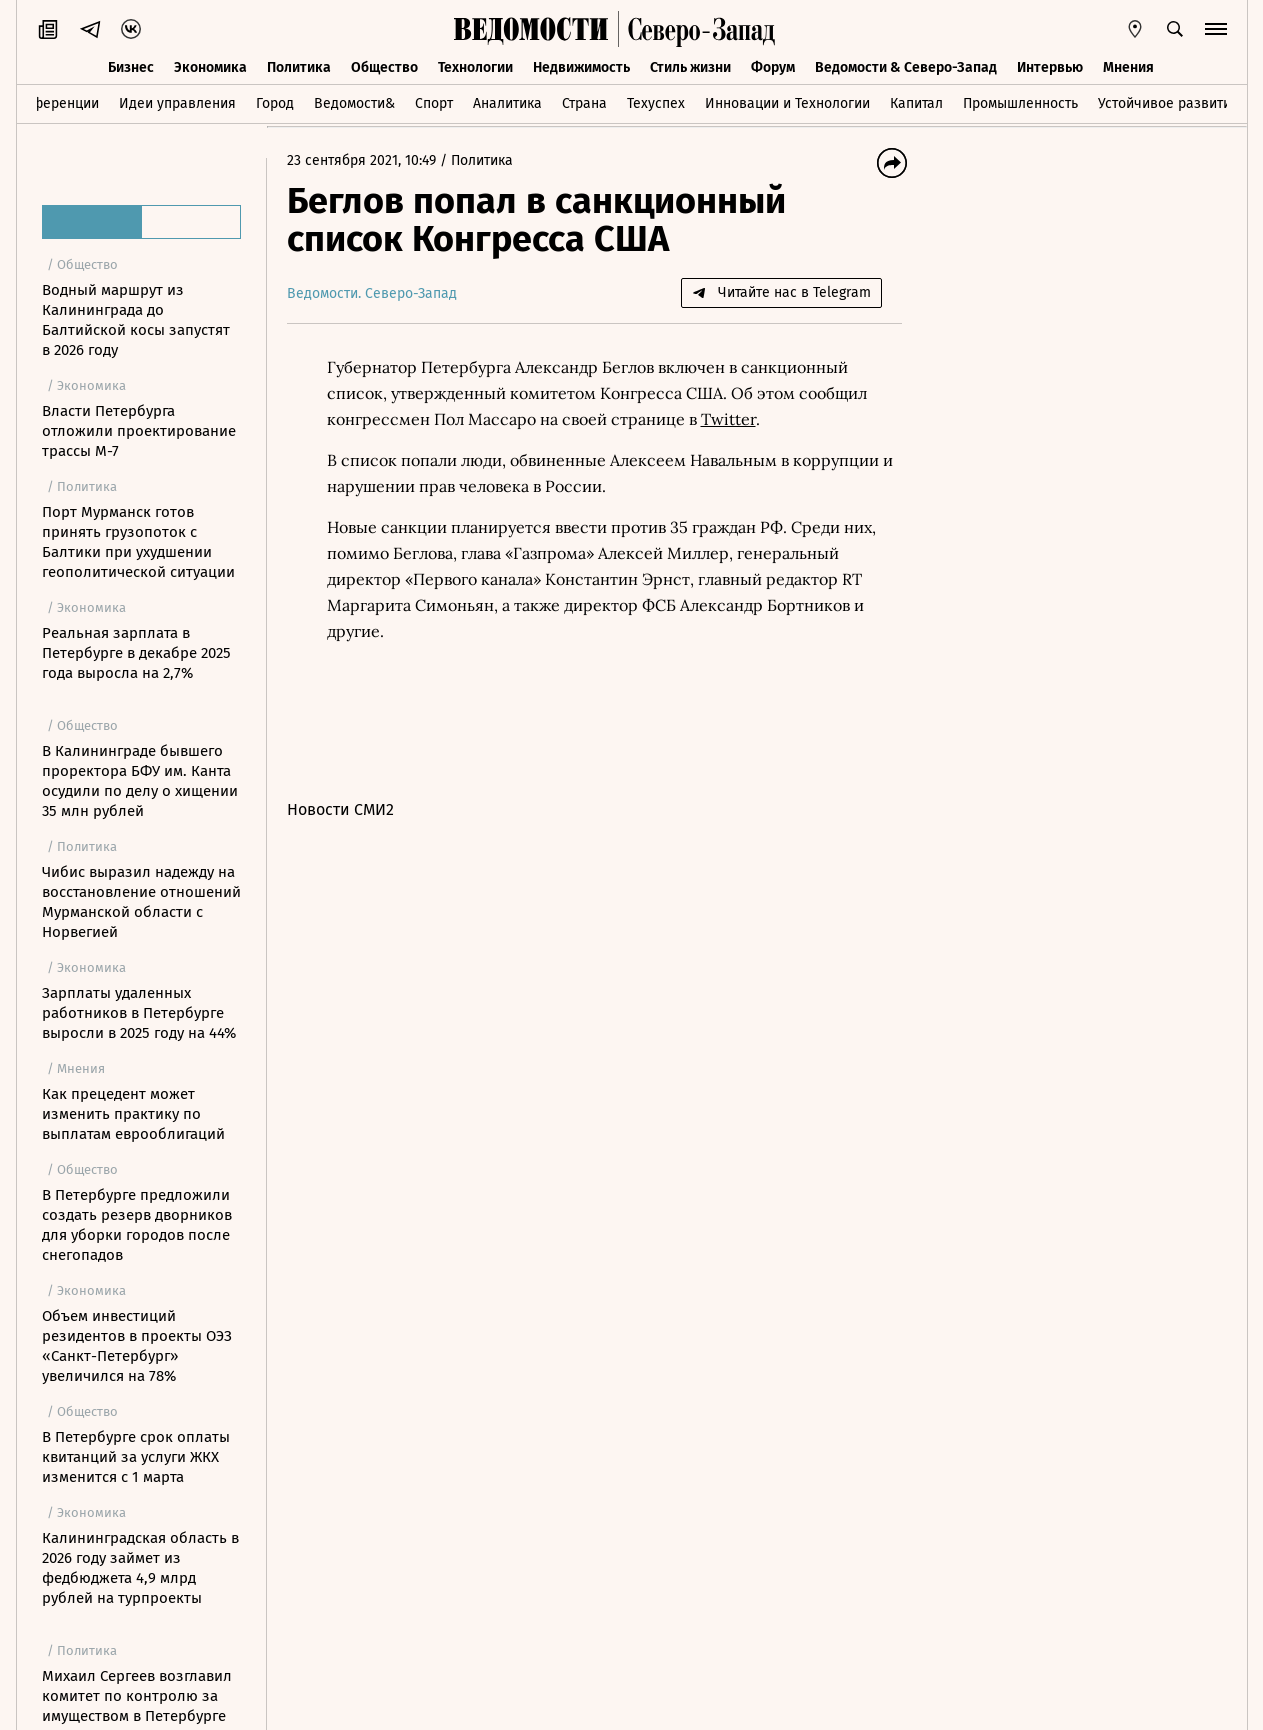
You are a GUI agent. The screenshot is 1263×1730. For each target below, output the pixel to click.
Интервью (1050, 67)
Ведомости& (354, 103)
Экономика (210, 67)
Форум (773, 67)
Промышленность (1020, 103)
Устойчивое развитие (1168, 103)
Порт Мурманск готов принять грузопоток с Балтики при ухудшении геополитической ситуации (138, 542)
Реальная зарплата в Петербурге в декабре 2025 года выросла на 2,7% (136, 653)
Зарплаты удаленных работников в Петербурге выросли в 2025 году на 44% (139, 1013)
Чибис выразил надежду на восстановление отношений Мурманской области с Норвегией (141, 902)
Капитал (916, 103)
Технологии (475, 67)
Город (275, 103)
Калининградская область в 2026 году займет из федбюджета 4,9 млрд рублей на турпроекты (140, 1568)
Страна (584, 103)
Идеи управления (177, 103)
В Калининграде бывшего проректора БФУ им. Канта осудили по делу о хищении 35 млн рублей (140, 781)
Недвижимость (581, 67)
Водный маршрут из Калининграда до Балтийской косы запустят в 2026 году (136, 320)
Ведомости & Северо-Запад (906, 67)
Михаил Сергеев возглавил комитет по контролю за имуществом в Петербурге (137, 1696)
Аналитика (507, 103)
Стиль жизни (690, 67)
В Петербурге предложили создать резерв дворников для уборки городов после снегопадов (137, 1225)
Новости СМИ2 (340, 809)
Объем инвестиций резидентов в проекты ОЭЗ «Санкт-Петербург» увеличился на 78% (137, 1346)
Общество (384, 67)
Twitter (728, 419)
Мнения (1128, 67)
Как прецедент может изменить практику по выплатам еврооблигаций (133, 1114)
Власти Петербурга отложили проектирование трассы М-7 (139, 431)
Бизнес (131, 67)
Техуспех (656, 103)
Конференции (53, 103)
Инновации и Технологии (787, 103)
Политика (299, 67)
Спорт (434, 103)
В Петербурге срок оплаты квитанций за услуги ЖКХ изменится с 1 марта (136, 1457)
